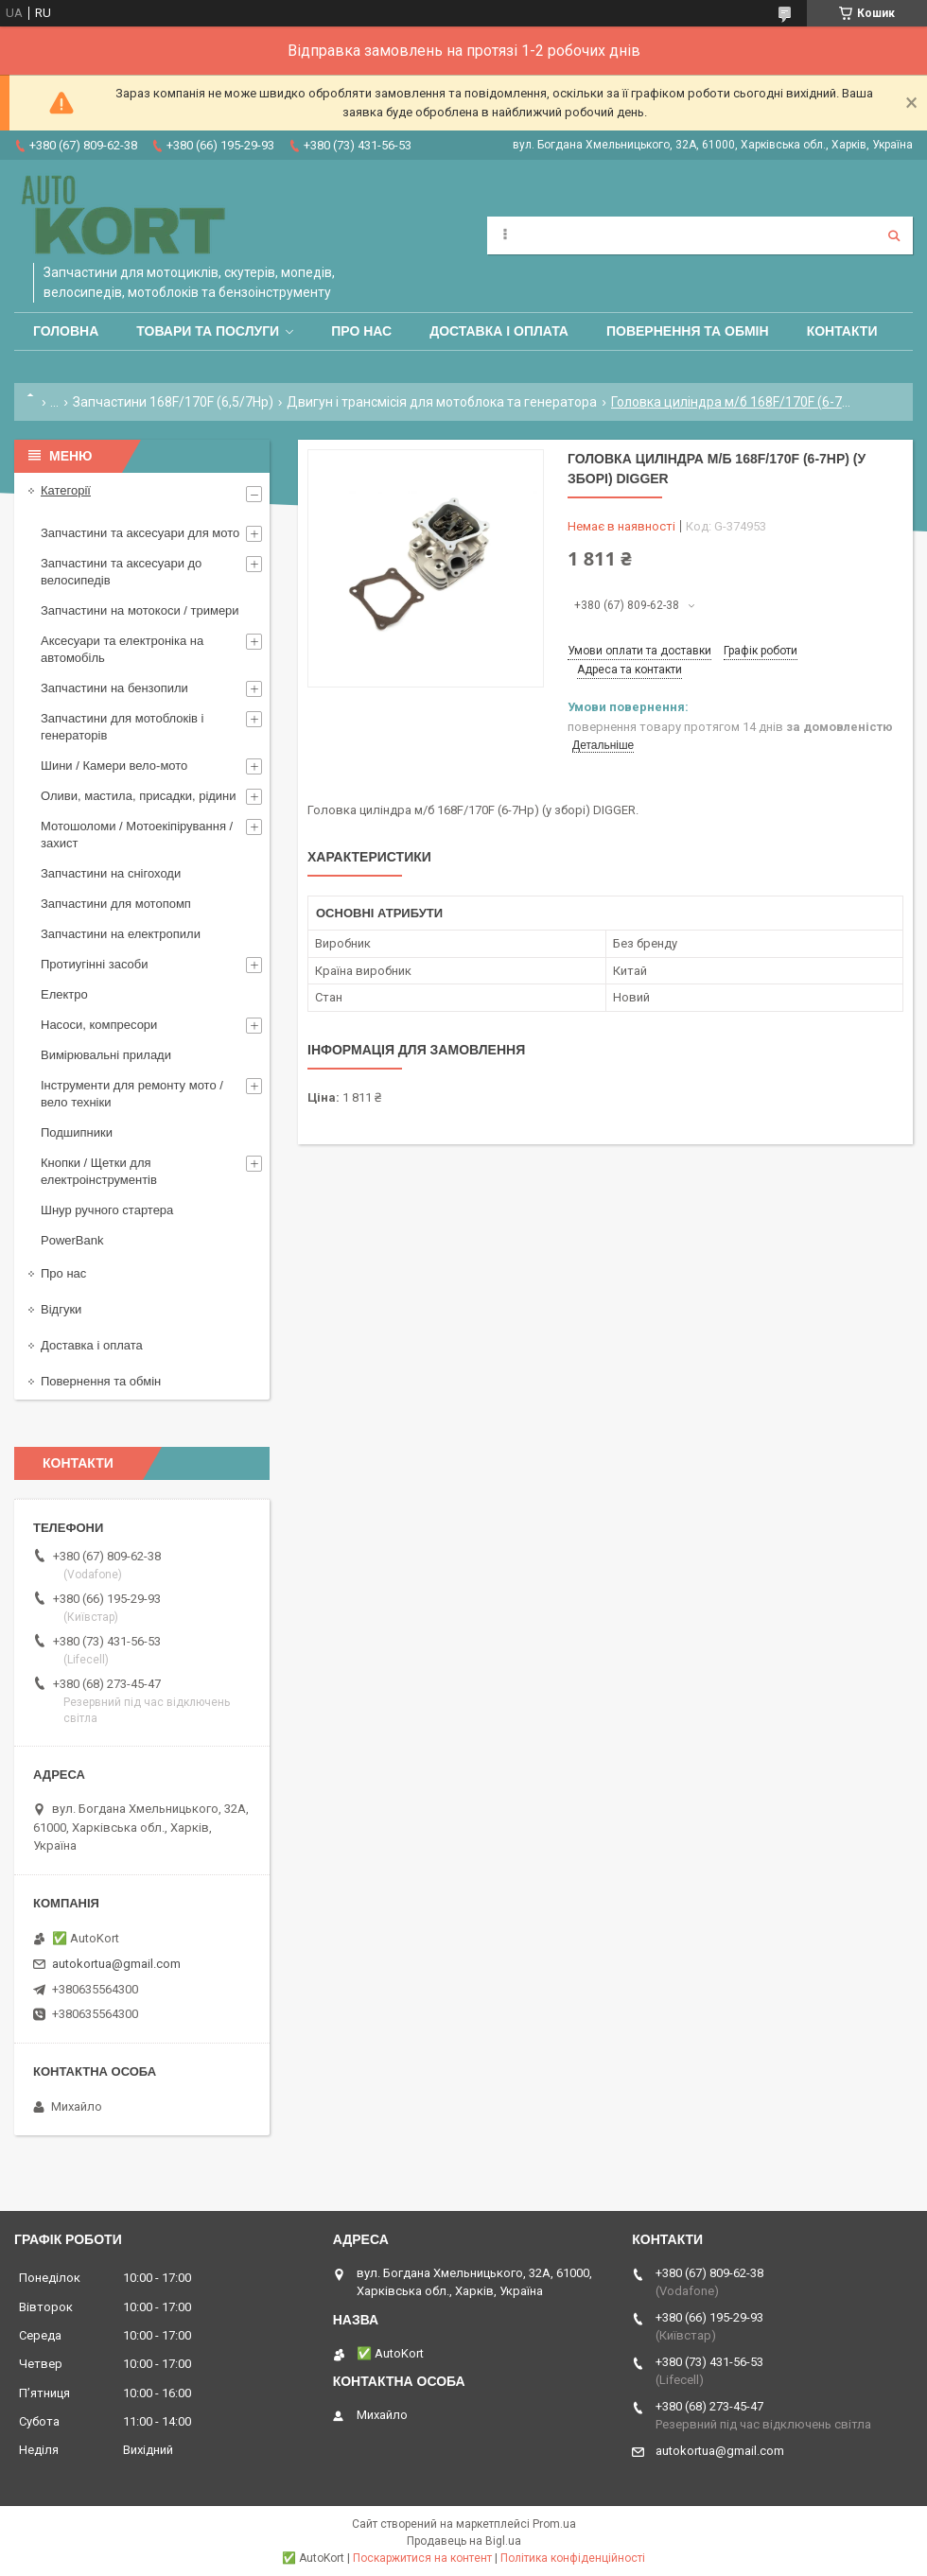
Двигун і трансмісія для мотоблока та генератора (442, 401)
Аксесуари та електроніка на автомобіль (122, 649)
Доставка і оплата (498, 331)
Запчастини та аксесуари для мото (140, 533)
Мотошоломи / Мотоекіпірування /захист (137, 834)
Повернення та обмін (687, 331)
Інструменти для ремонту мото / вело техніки (132, 1093)
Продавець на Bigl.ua (464, 2541)
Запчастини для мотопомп (116, 903)
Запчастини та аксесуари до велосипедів (121, 571)
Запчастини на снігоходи (111, 873)
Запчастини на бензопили (114, 688)
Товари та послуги (207, 331)
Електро (64, 994)
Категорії (66, 490)
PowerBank (72, 1240)
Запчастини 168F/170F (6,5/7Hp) (173, 401)
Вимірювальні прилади (106, 1055)
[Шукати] (894, 235)
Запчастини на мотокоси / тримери (140, 610)
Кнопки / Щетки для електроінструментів (99, 1171)
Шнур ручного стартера (107, 1210)
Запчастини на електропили (121, 934)
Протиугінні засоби (95, 964)
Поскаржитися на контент (422, 2558)
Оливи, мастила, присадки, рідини (138, 796)
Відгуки (61, 1309)
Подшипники (77, 1132)
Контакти (842, 331)
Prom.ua (554, 2524)
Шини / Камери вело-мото (114, 765)
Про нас (361, 331)
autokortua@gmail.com (116, 1964)
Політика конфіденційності (572, 2558)
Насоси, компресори (99, 1025)
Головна (65, 331)
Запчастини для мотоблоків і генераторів (122, 726)
